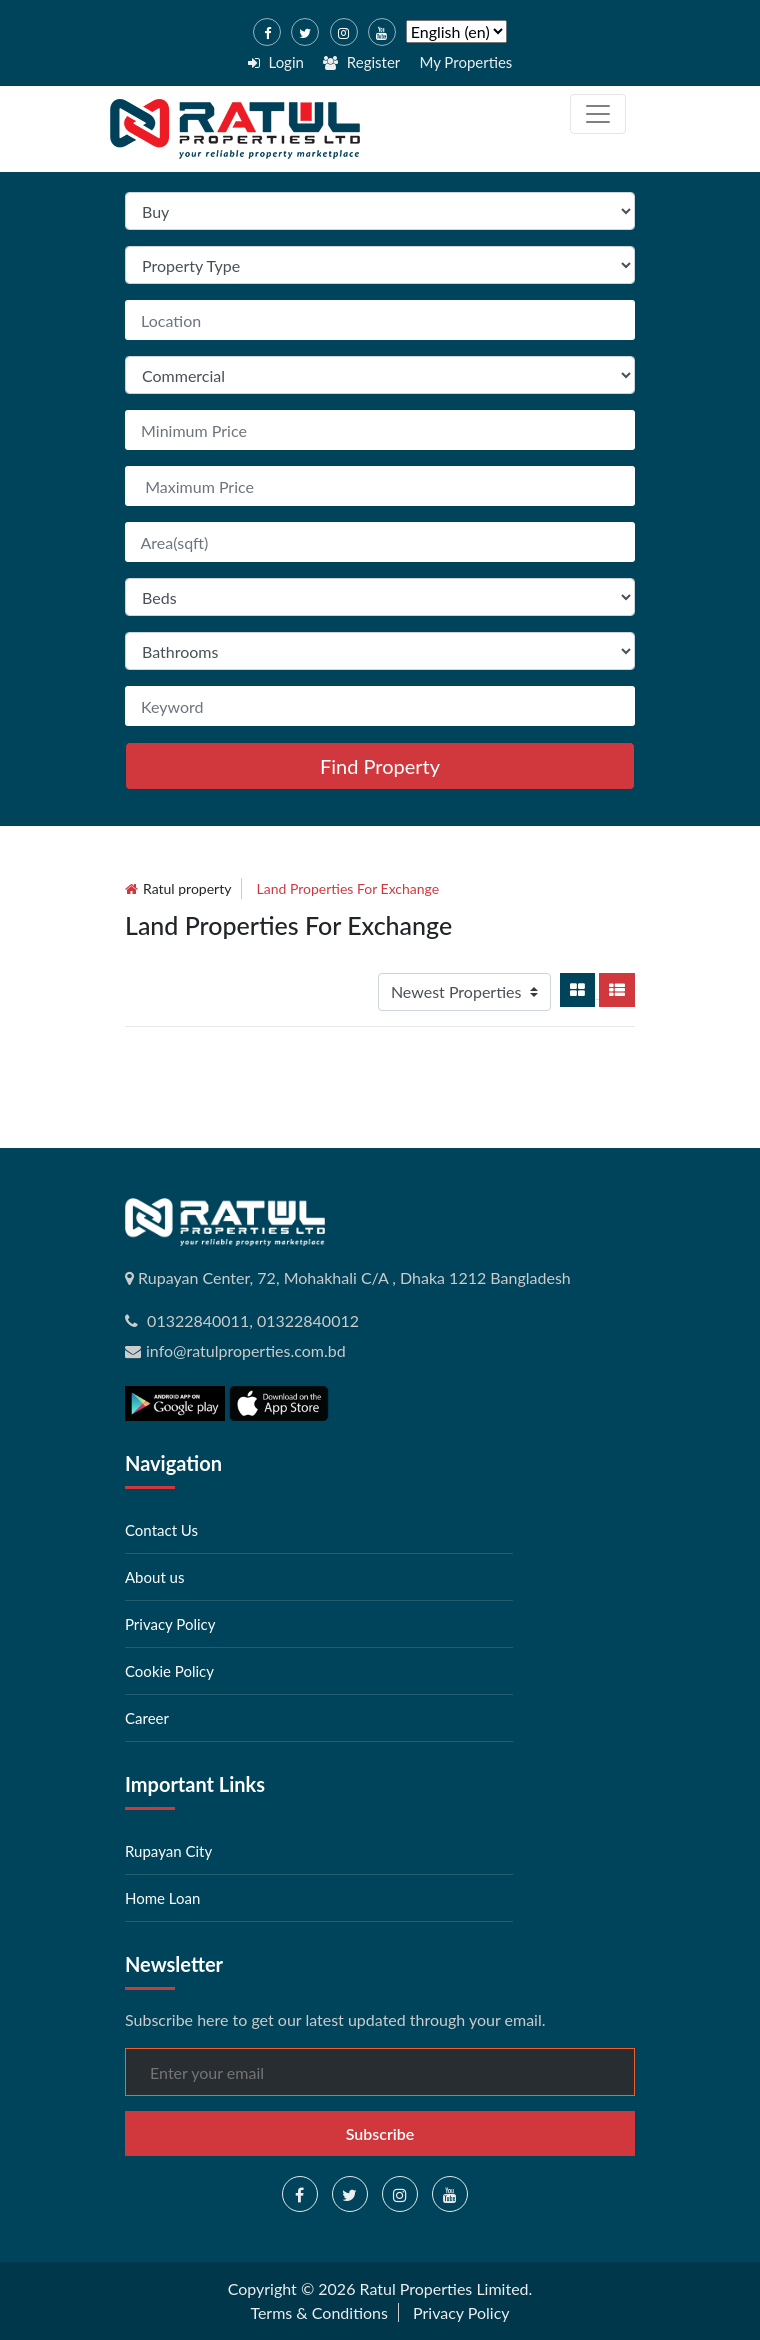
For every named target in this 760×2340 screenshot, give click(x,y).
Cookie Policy (169, 1671)
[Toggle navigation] (598, 114)
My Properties (465, 62)
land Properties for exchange (348, 888)
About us (154, 1577)
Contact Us (161, 1530)
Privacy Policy (170, 1624)
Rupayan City (168, 1851)
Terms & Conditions (319, 2312)
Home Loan (162, 1898)
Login (276, 62)
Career (147, 1718)
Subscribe (380, 2133)
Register (361, 62)
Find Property (380, 766)
